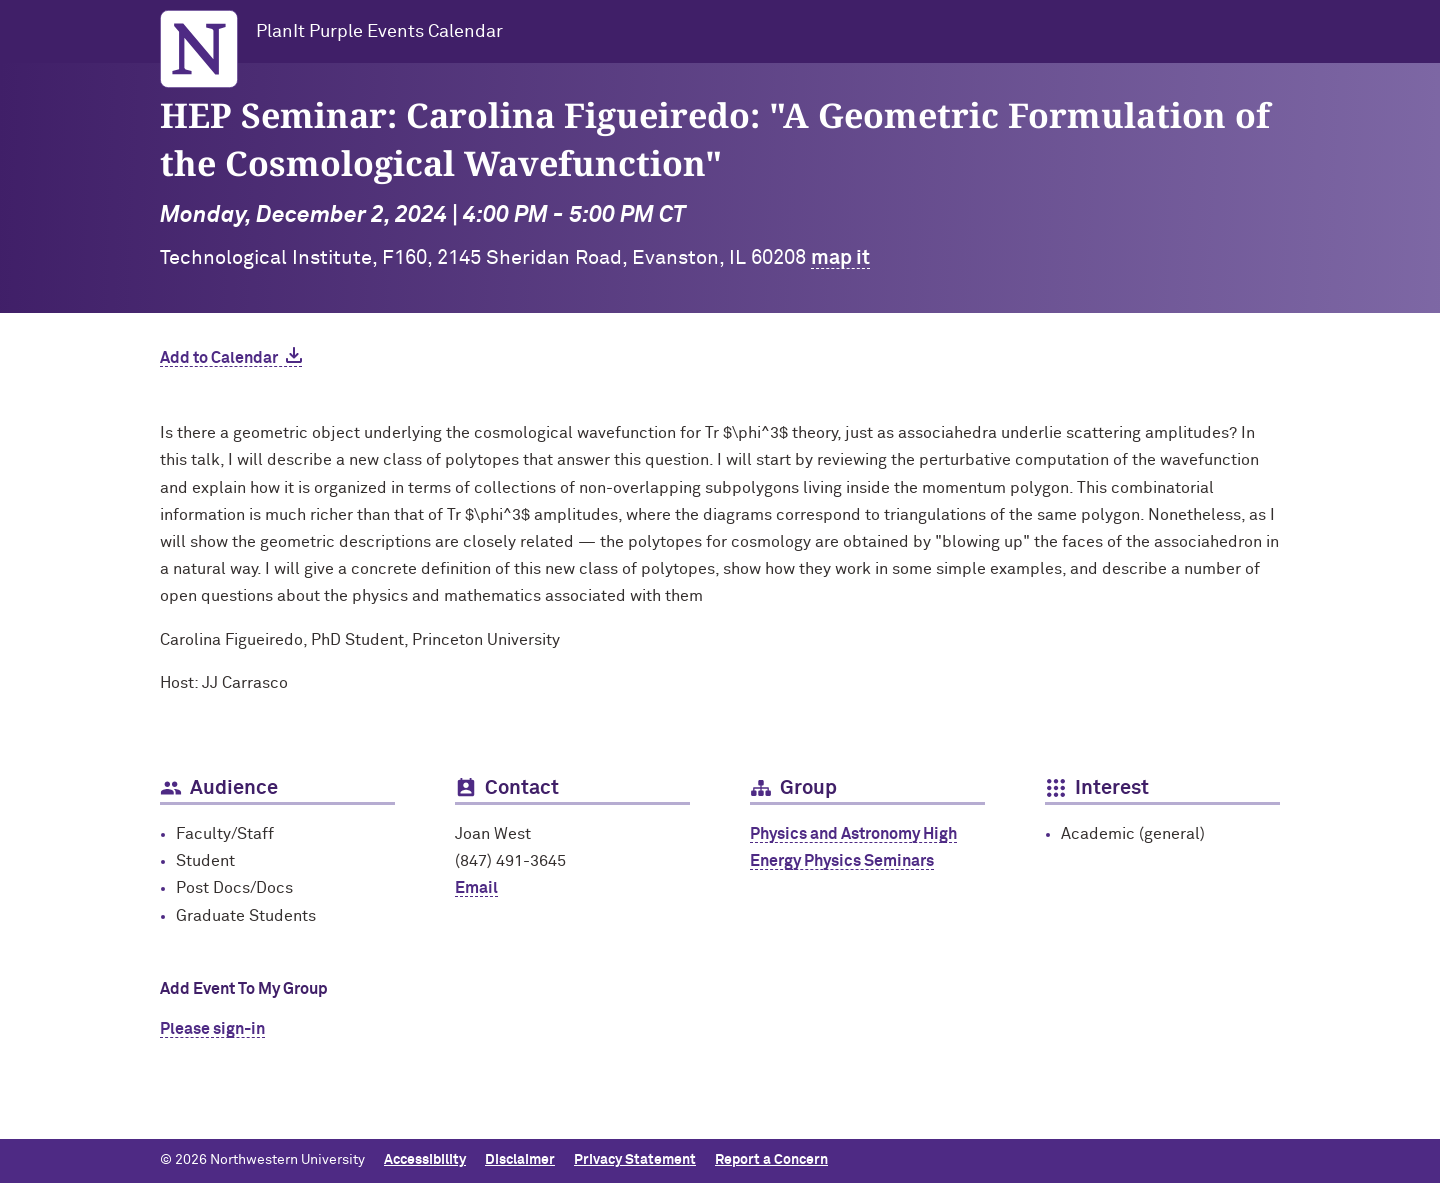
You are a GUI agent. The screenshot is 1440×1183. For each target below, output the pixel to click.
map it (840, 258)
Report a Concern (771, 1160)
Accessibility (425, 1160)
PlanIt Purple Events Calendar (379, 32)
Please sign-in (212, 1029)
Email (476, 888)
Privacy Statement (635, 1160)
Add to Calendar (219, 358)
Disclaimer (520, 1160)
